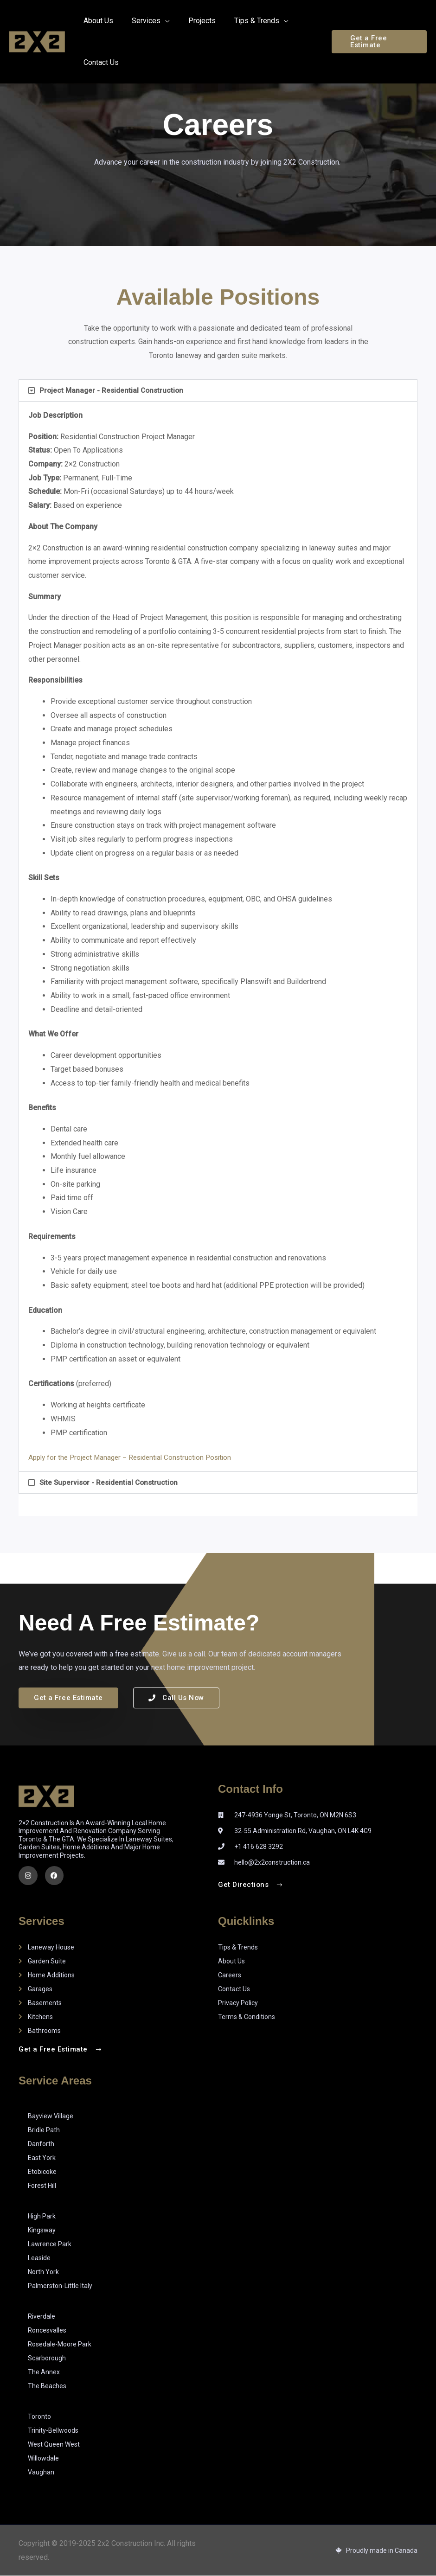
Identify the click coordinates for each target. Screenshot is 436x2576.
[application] (159, 21)
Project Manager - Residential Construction (113, 390)
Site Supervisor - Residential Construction (110, 1482)
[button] (377, 41)
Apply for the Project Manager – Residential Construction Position (135, 1457)
